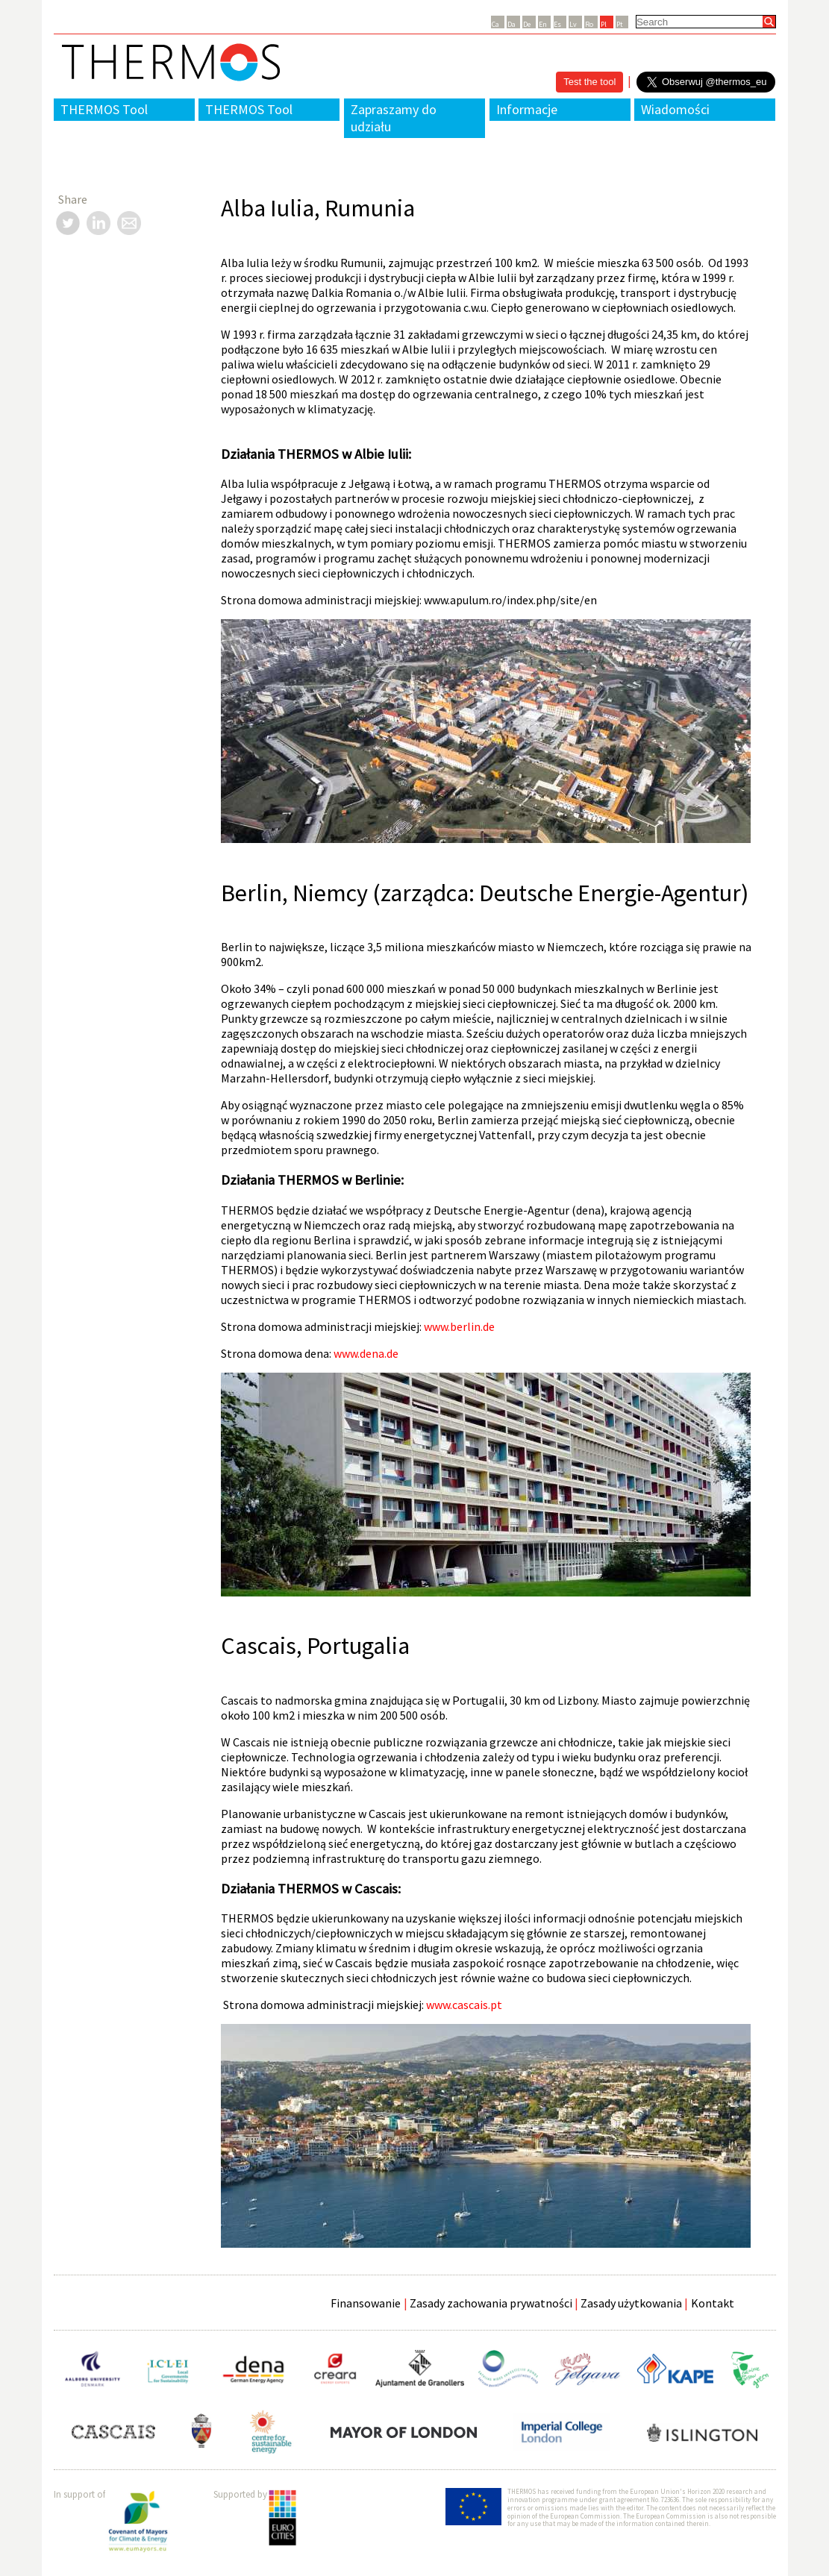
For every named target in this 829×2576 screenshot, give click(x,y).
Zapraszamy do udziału (394, 118)
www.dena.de (366, 1353)
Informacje (526, 109)
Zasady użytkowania (631, 2302)
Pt (619, 24)
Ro (589, 24)
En (543, 24)
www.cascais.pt (464, 2004)
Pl (604, 24)
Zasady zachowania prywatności (491, 2302)
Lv (573, 24)
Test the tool (589, 81)
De (527, 24)
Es (557, 24)
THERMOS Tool (104, 109)
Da (511, 24)
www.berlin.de (459, 1326)
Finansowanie (366, 2302)
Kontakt (712, 2302)
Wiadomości (675, 109)
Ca (495, 24)
